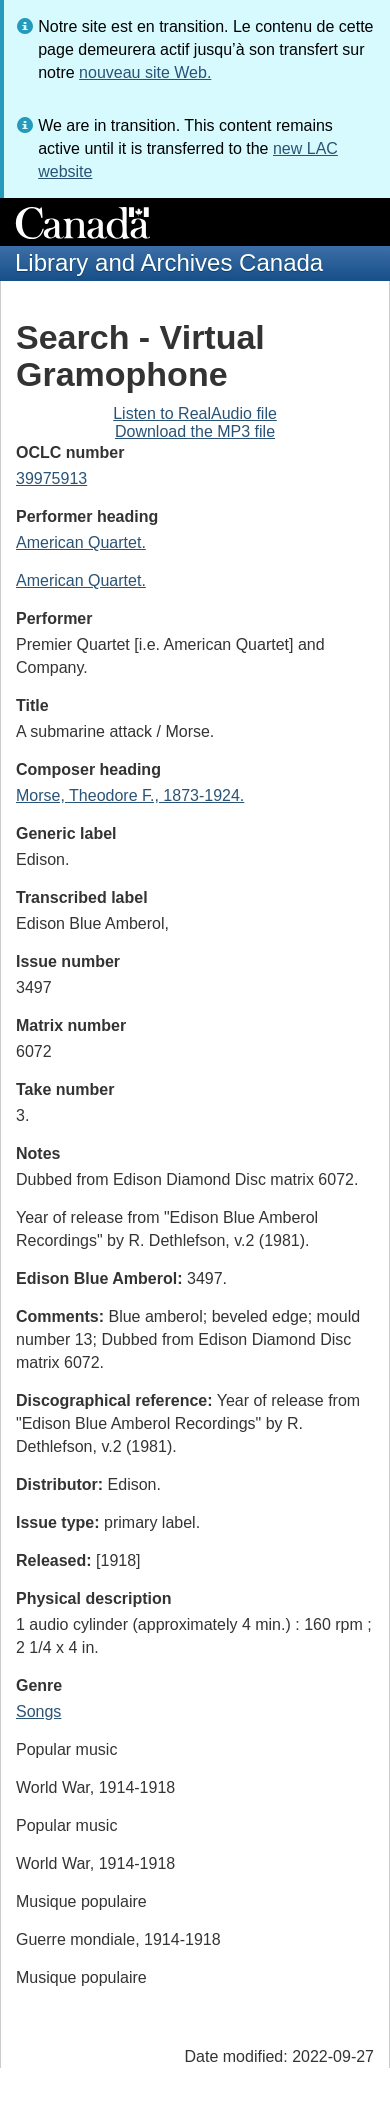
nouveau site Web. (145, 72)
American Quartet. (81, 542)
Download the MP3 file (195, 431)
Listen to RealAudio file (195, 413)
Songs (38, 1711)
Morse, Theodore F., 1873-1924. (130, 795)
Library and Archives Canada (169, 262)
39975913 (51, 478)
